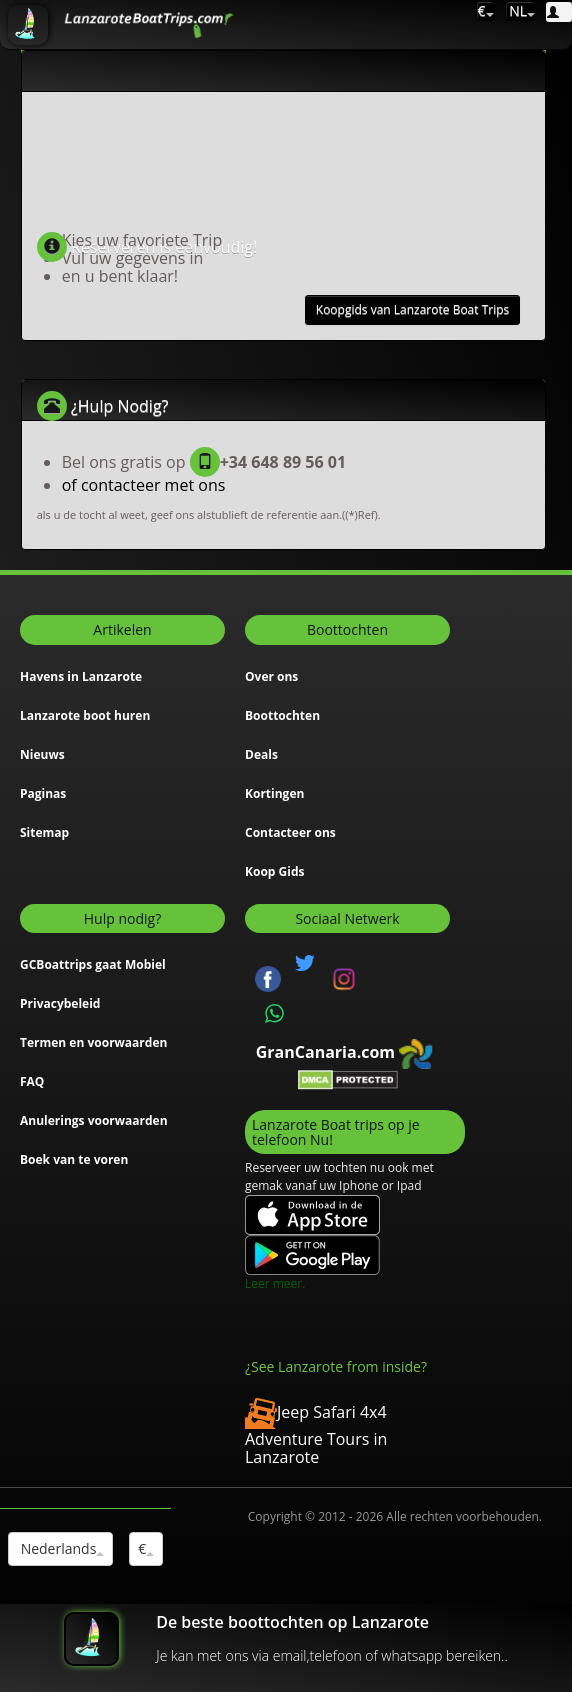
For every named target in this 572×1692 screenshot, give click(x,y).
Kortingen (274, 793)
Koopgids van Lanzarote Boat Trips (412, 309)
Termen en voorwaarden (93, 1042)
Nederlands (60, 1548)
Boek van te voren (74, 1159)
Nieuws (42, 754)
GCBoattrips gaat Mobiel (93, 964)
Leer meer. (275, 1283)
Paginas (43, 793)
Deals (261, 754)
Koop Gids (274, 871)
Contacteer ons (290, 832)
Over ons (271, 676)
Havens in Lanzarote (81, 676)
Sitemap (44, 832)
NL (521, 10)
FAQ (32, 1081)
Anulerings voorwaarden (94, 1120)
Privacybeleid (60, 1003)
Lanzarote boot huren (85, 715)
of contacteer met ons (144, 485)
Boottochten (282, 715)
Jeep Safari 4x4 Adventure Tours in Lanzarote (316, 1434)
